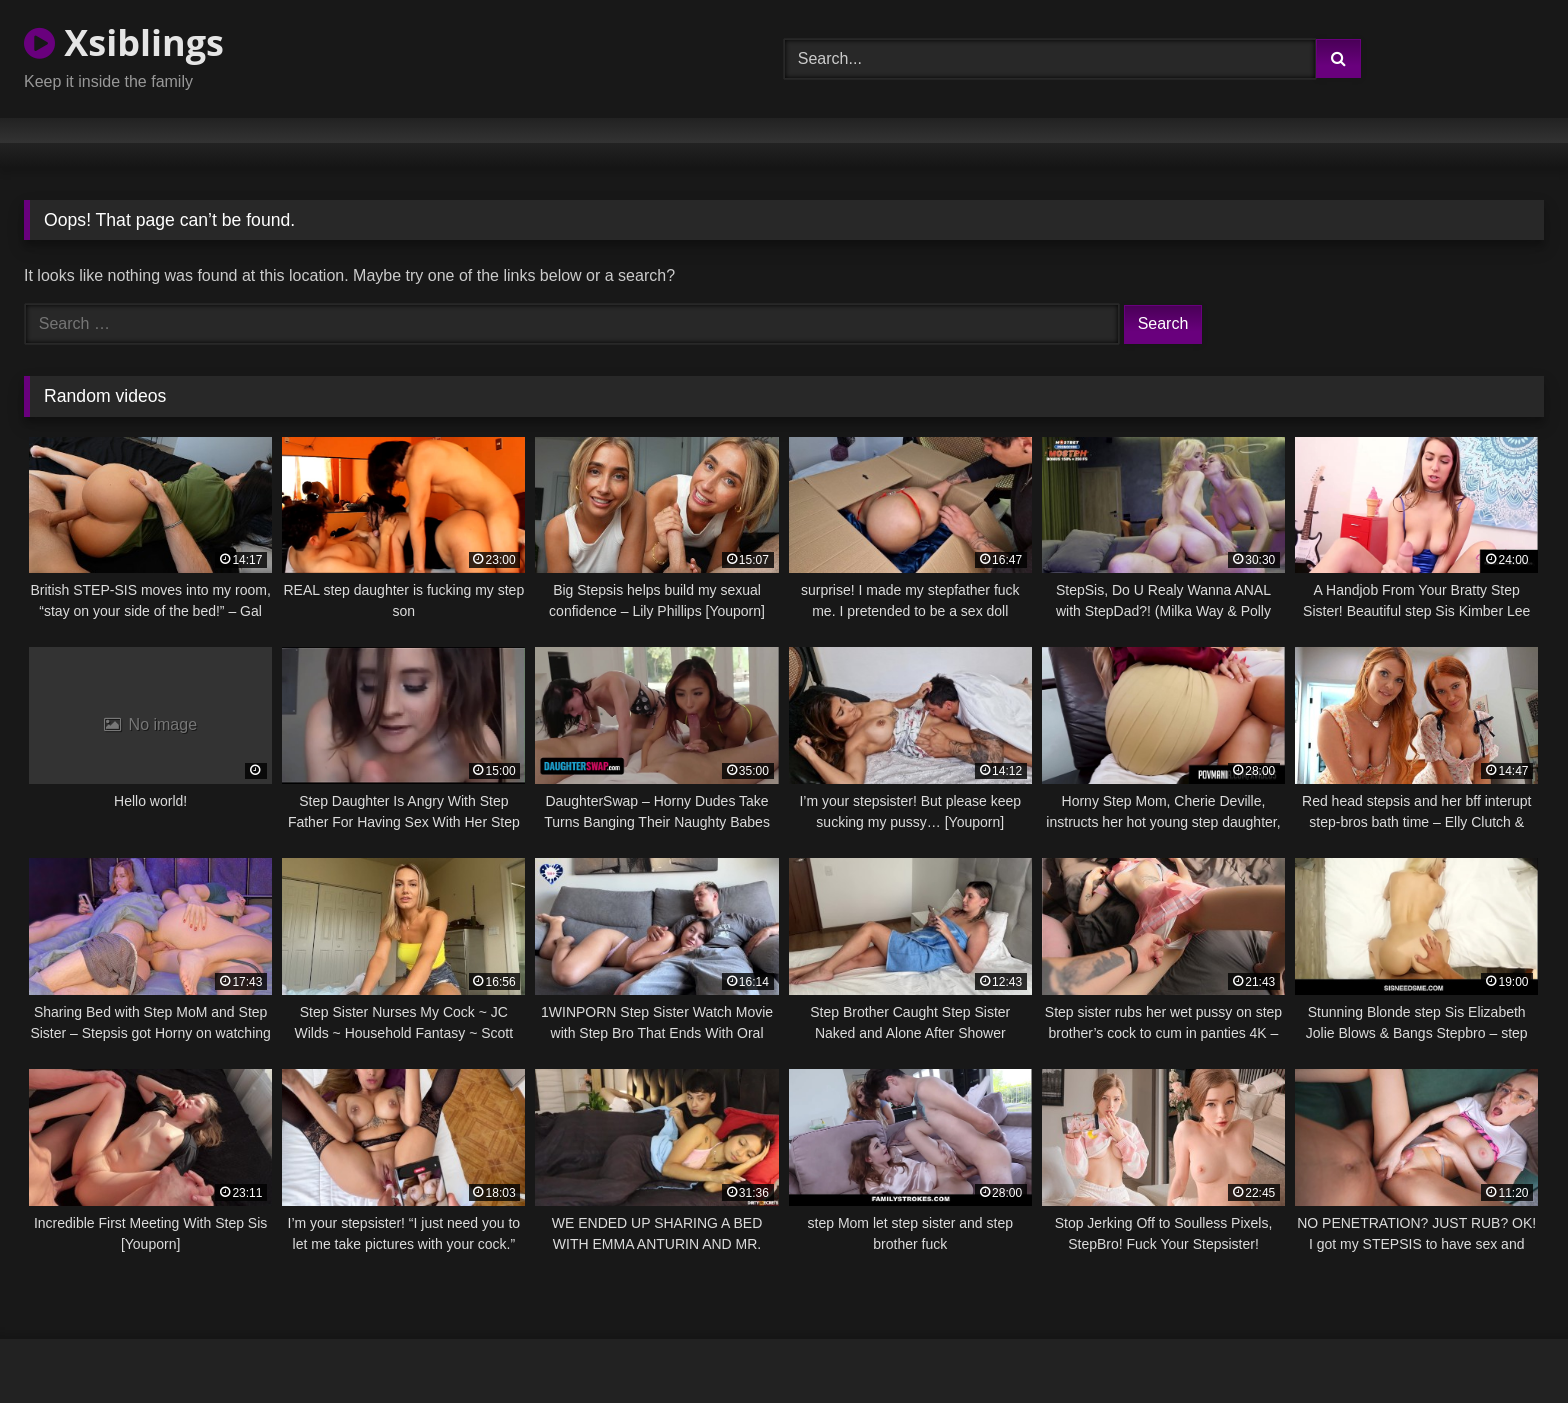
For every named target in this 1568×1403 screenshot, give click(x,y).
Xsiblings (124, 42)
